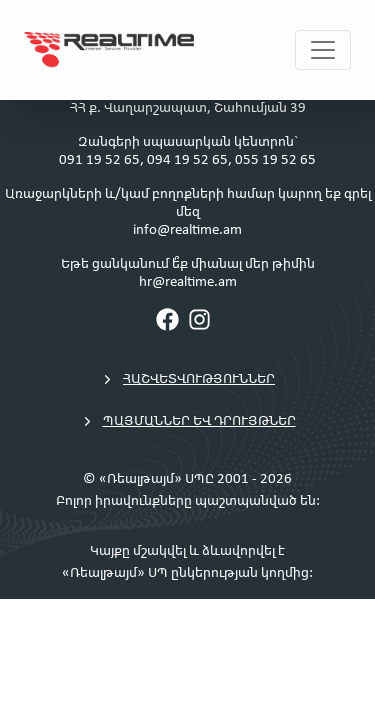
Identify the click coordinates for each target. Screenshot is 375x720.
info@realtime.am (187, 230)
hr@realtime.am (188, 282)
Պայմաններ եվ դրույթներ (188, 421)
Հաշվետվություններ (187, 379)
